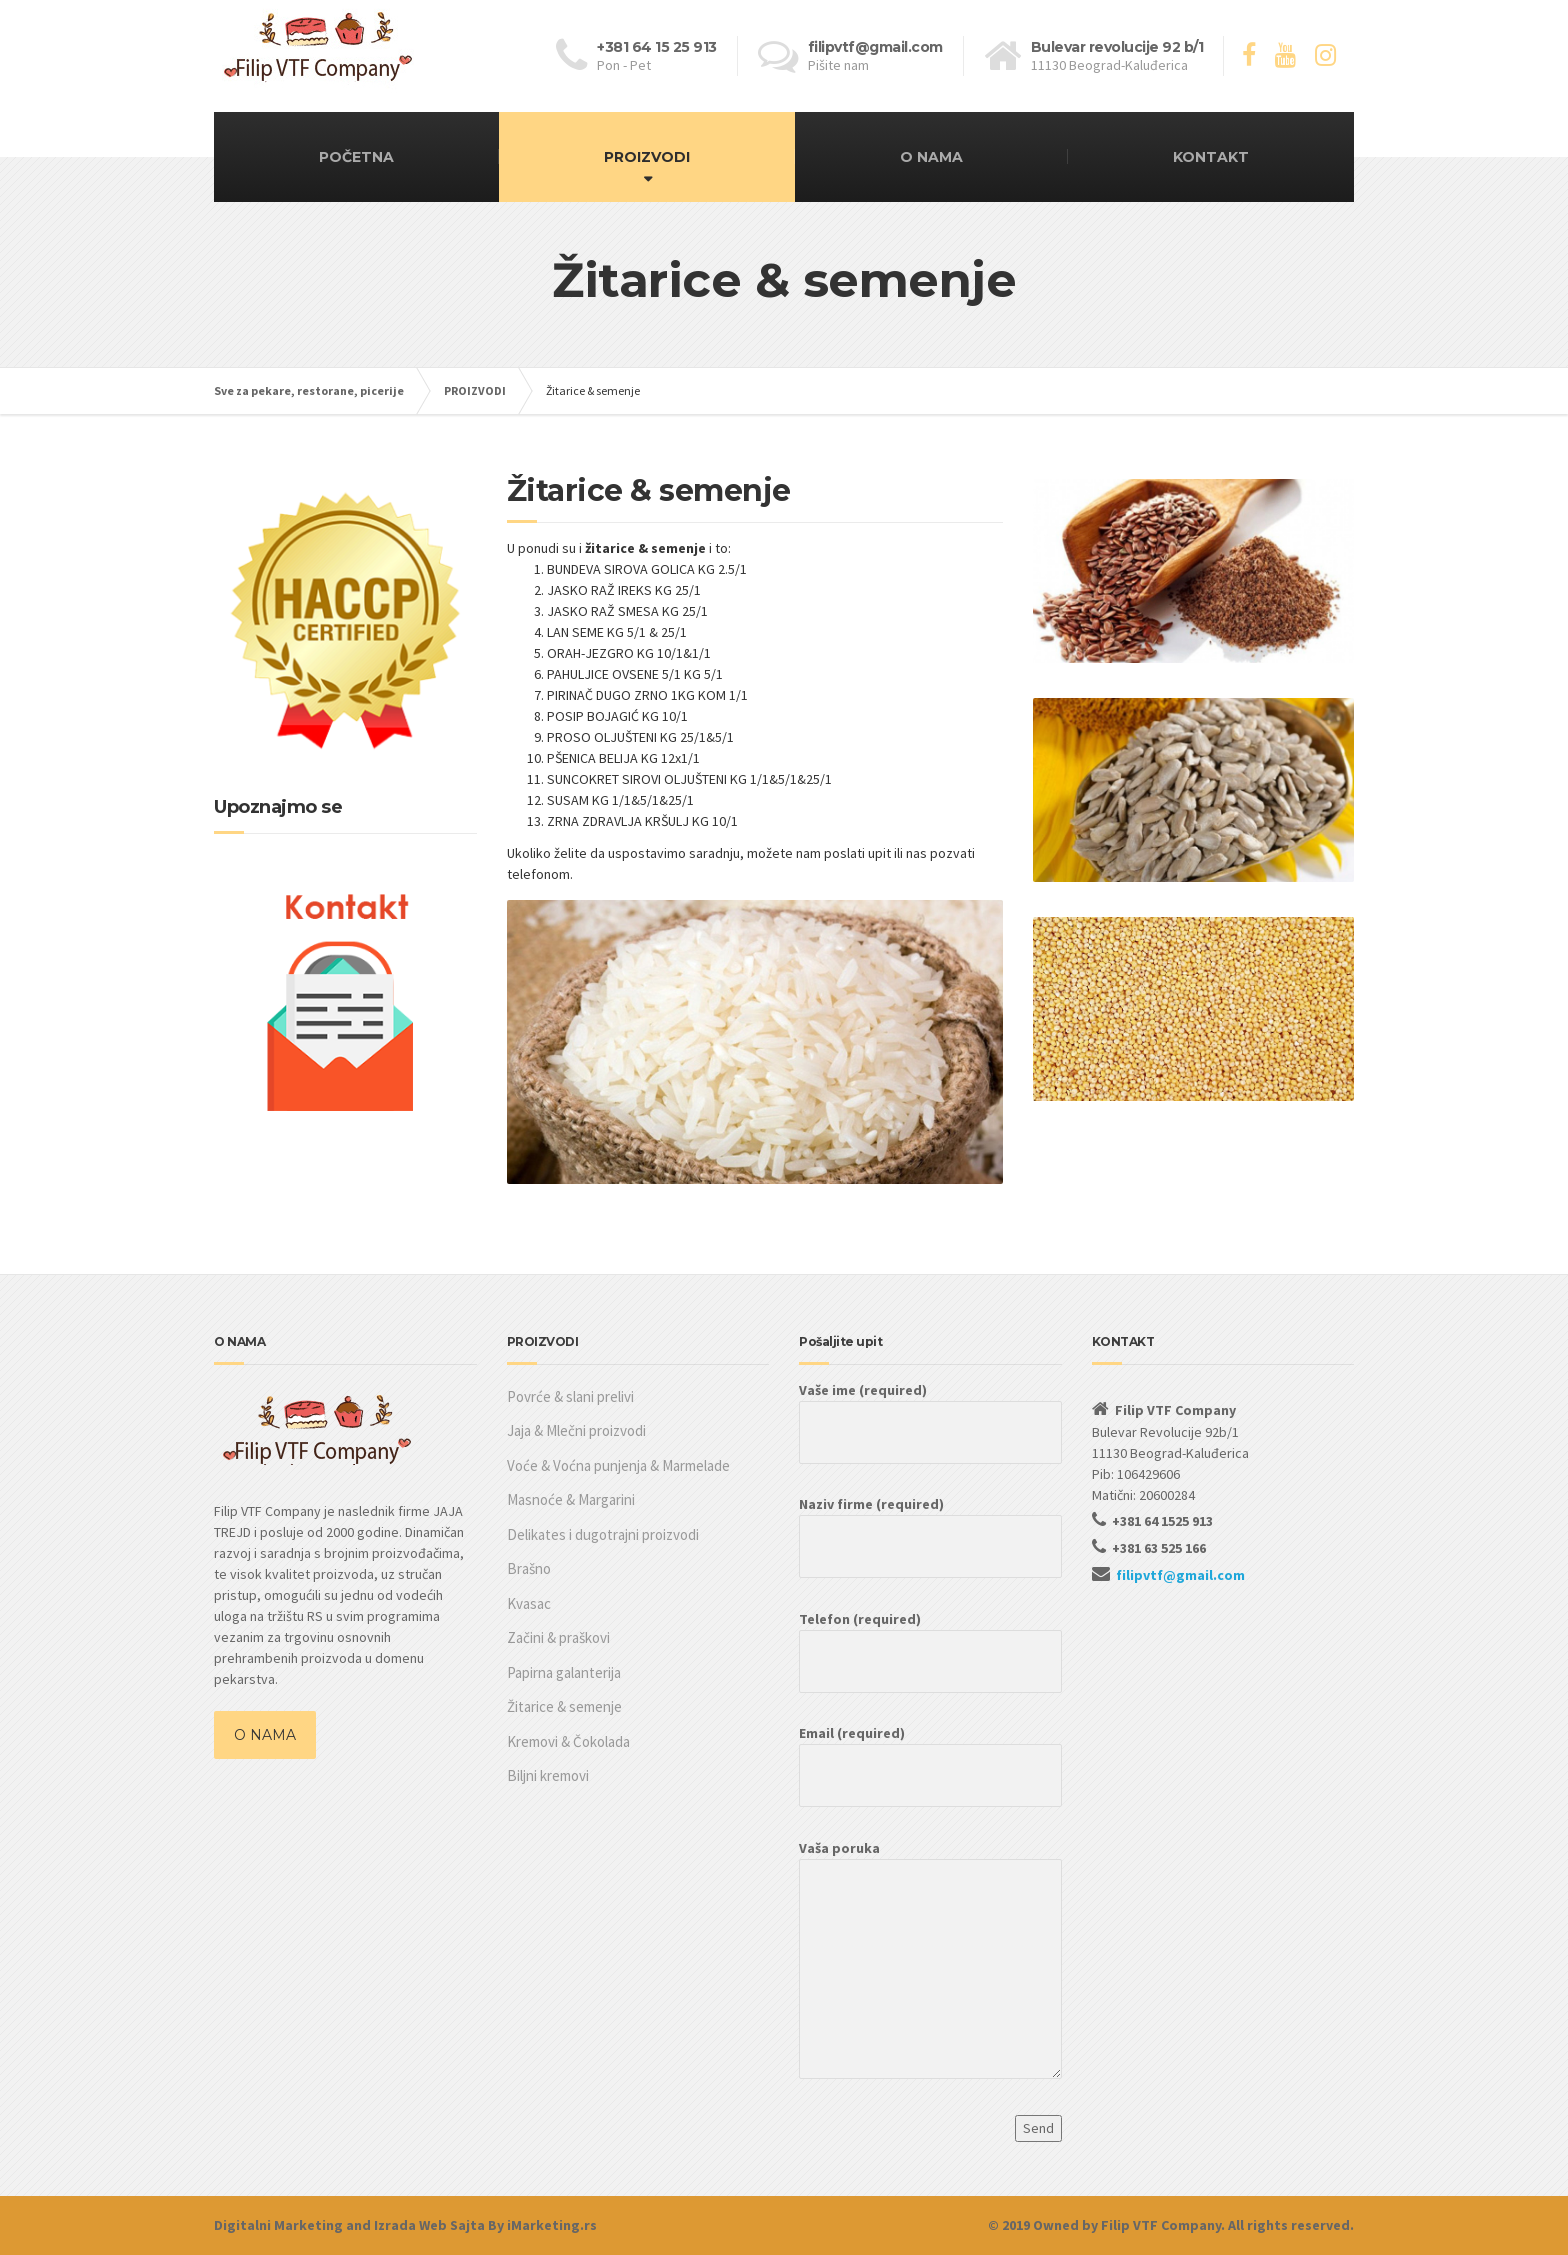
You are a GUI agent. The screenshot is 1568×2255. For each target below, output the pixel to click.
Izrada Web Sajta (429, 2225)
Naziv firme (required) (930, 1525)
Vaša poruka (930, 1968)
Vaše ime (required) (930, 1411)
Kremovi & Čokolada (568, 1741)
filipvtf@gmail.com (1180, 1575)
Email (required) (930, 1754)
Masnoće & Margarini (571, 1499)
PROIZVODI (647, 157)
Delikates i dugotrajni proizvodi (603, 1534)
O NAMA (931, 157)
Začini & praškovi (558, 1637)
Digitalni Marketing (278, 2225)
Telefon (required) (930, 1640)
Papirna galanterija (564, 1672)
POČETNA (356, 157)
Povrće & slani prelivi (570, 1396)
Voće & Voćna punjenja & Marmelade (618, 1465)
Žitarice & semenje (564, 1706)
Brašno (529, 1568)
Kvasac (529, 1603)
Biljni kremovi (548, 1775)
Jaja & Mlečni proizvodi (576, 1430)
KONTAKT (1211, 157)
